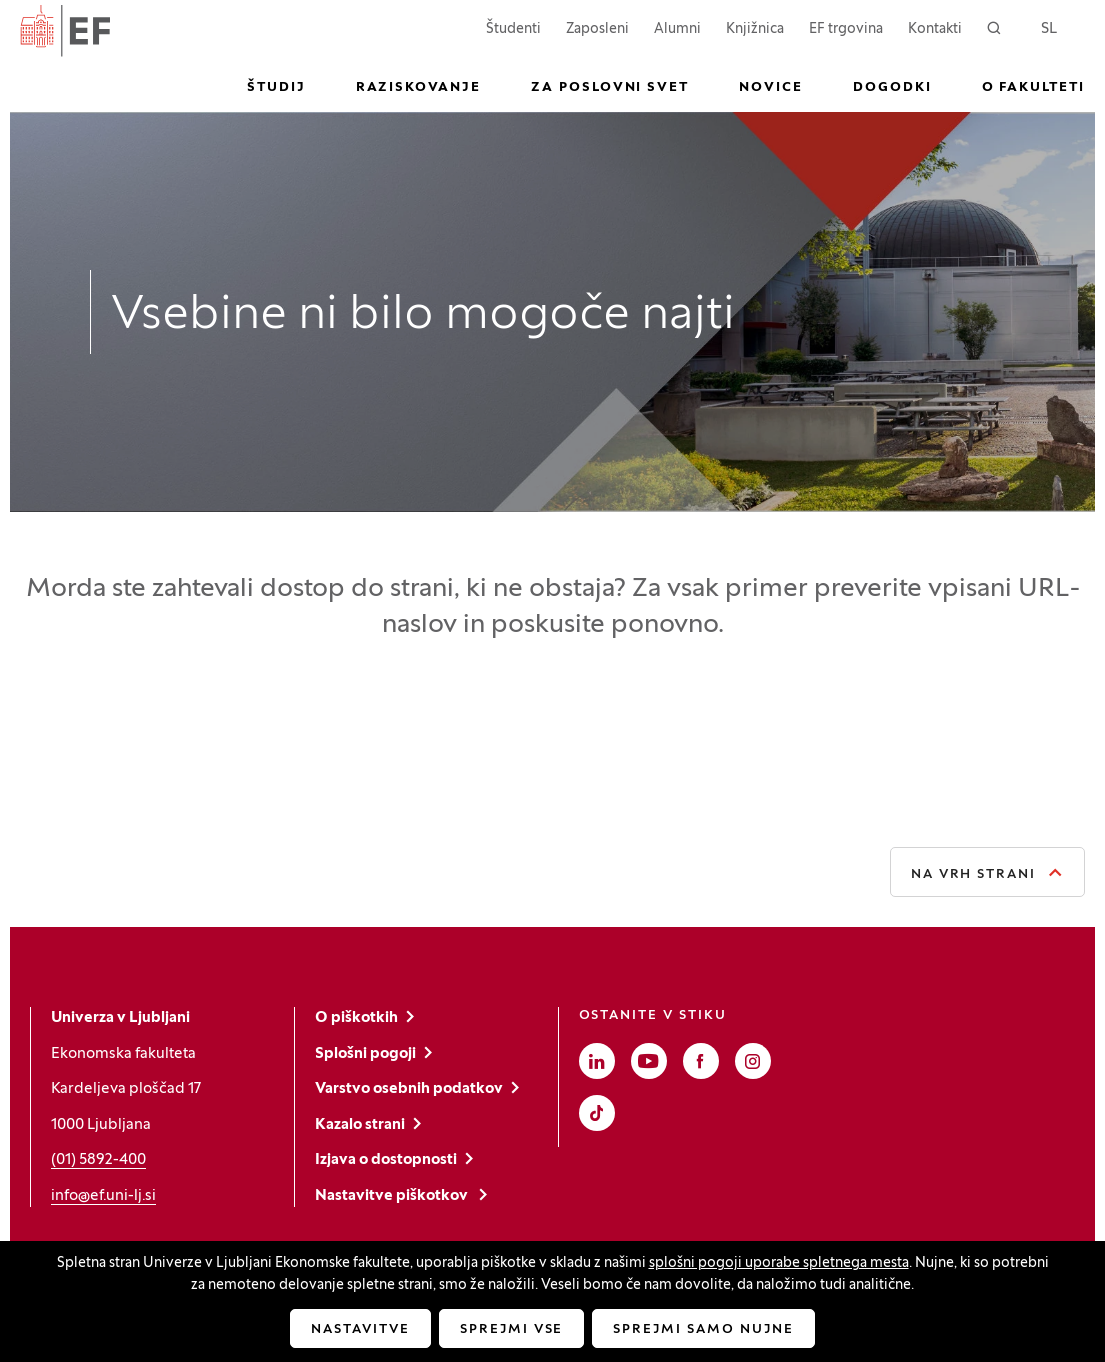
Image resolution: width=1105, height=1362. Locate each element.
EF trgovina (846, 27)
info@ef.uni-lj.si (103, 1196)
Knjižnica (755, 29)
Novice (771, 88)
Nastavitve (360, 1330)
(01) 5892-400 (98, 1160)
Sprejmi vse (511, 1330)
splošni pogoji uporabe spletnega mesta (779, 1263)
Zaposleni (597, 27)
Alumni (677, 29)
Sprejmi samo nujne (703, 1330)
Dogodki (892, 88)
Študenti (513, 27)
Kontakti (935, 29)
